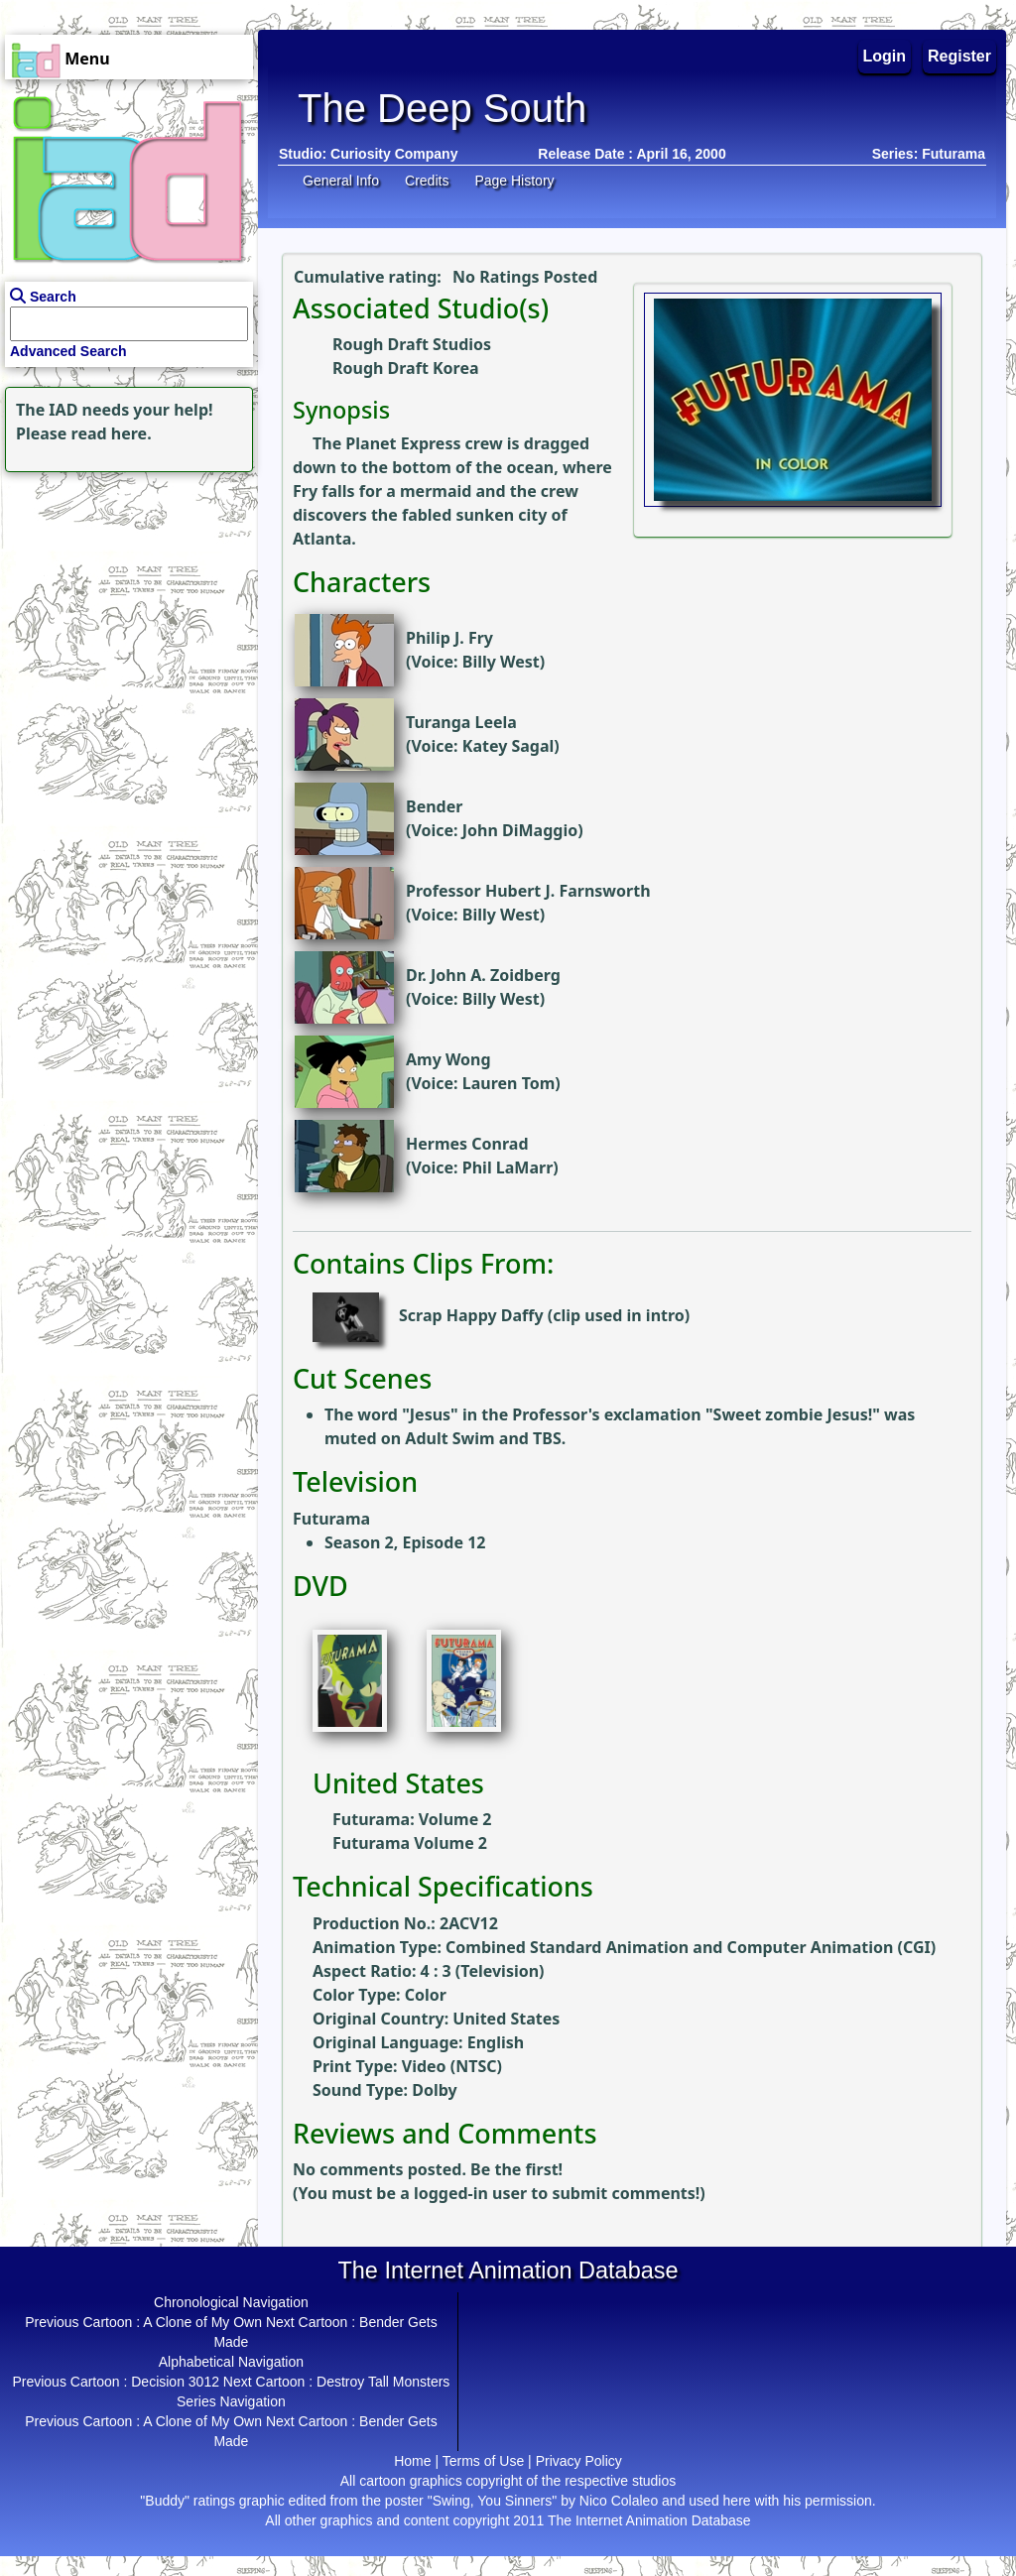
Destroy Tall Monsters (383, 2382)
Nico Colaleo (618, 2501)
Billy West (501, 662)
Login (885, 56)
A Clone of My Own (202, 2322)
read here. (111, 433)
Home (412, 2461)
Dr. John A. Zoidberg (483, 975)
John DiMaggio (519, 830)
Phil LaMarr (508, 1167)
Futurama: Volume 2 (412, 1819)
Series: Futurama (928, 154)
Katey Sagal (508, 746)
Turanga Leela (461, 722)
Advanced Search (68, 351)
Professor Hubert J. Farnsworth (528, 891)
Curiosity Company (393, 154)
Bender (434, 806)
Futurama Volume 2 (409, 1843)
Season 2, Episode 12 (404, 1542)
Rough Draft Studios (411, 344)
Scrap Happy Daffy (471, 1315)
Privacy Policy (579, 2461)
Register (959, 56)
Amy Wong (448, 1059)
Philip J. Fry (449, 638)
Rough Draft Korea (405, 368)
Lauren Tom (509, 1083)
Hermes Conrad (467, 1144)
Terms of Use (483, 2461)
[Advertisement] (124, 601)
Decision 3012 (175, 2382)
